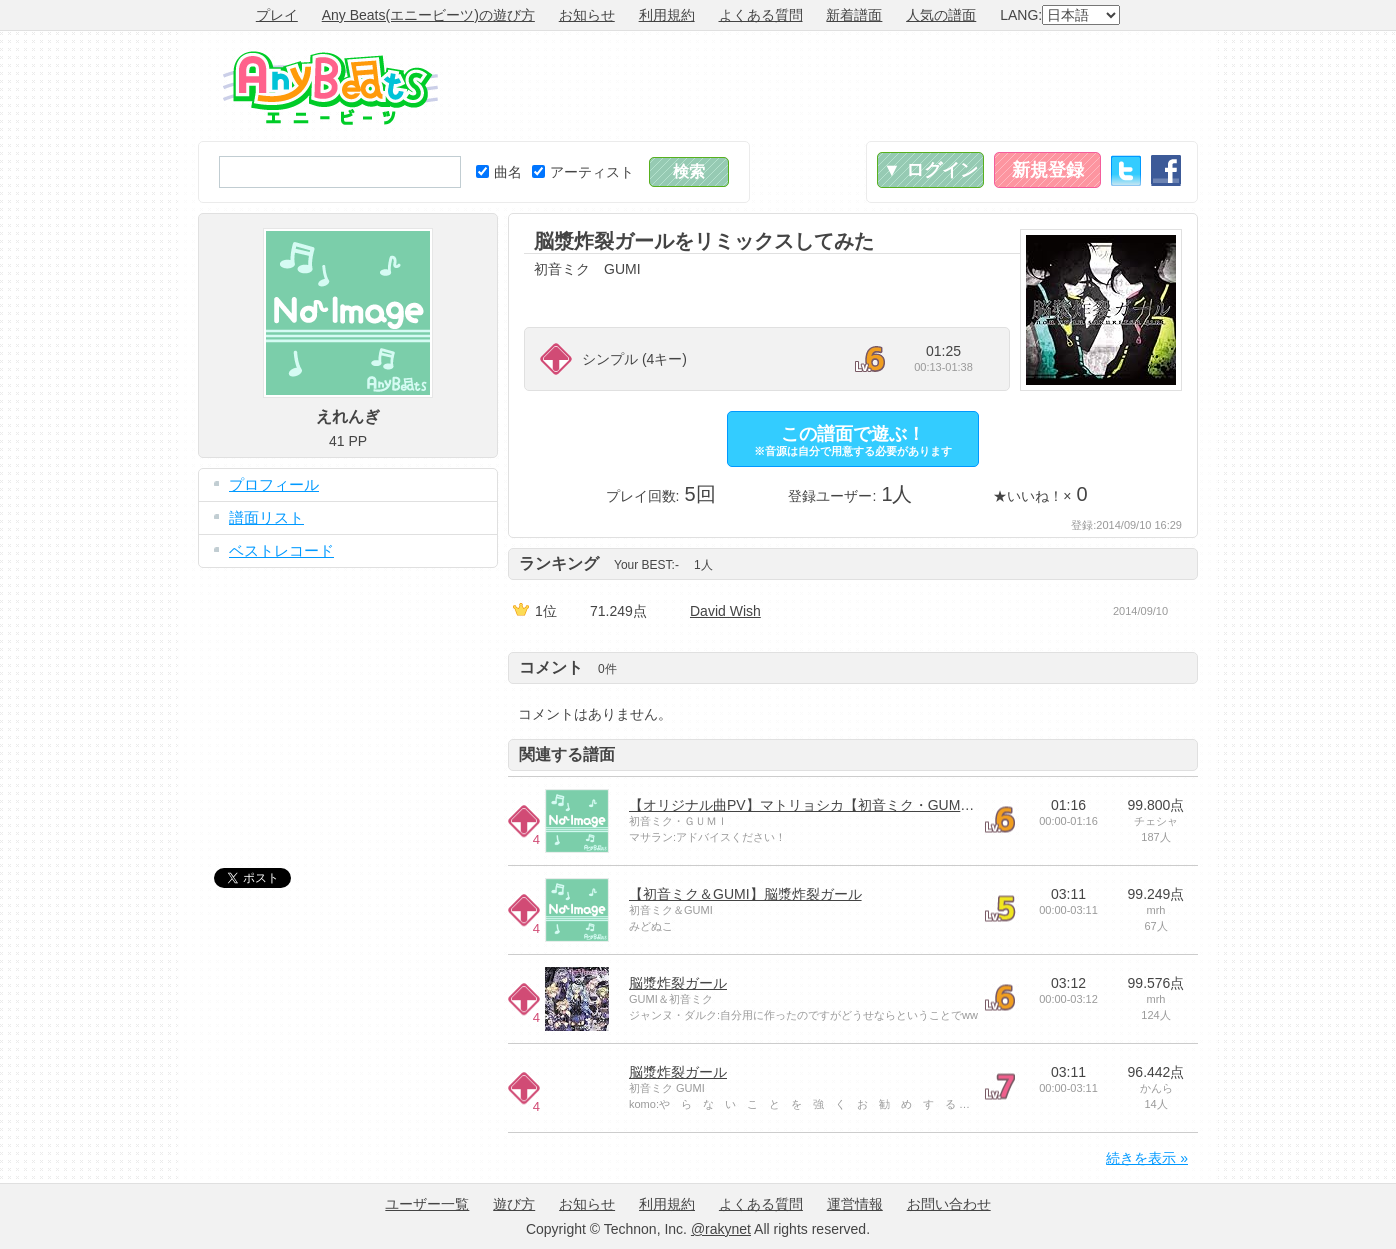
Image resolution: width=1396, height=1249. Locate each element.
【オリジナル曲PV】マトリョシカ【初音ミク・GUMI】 (803, 805)
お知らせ (587, 15)
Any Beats (330, 88)
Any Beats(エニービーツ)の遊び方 (428, 15)
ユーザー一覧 (427, 1204)
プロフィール (274, 484)
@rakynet (721, 1229)
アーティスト (583, 172)
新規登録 (1048, 170)
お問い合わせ (949, 1204)
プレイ (277, 15)
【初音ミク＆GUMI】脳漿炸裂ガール (745, 894)
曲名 (499, 172)
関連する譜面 (567, 754)
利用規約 (667, 15)
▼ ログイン (930, 170)
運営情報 (855, 1204)
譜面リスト (266, 517)
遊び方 (514, 1204)
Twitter (1126, 170)
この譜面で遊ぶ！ (853, 440)
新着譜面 (854, 15)
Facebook (1166, 170)
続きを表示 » (1147, 1158)
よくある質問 (761, 15)
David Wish (725, 611)
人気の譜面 (941, 15)
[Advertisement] (834, 86)
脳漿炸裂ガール (678, 983)
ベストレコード (281, 550)
